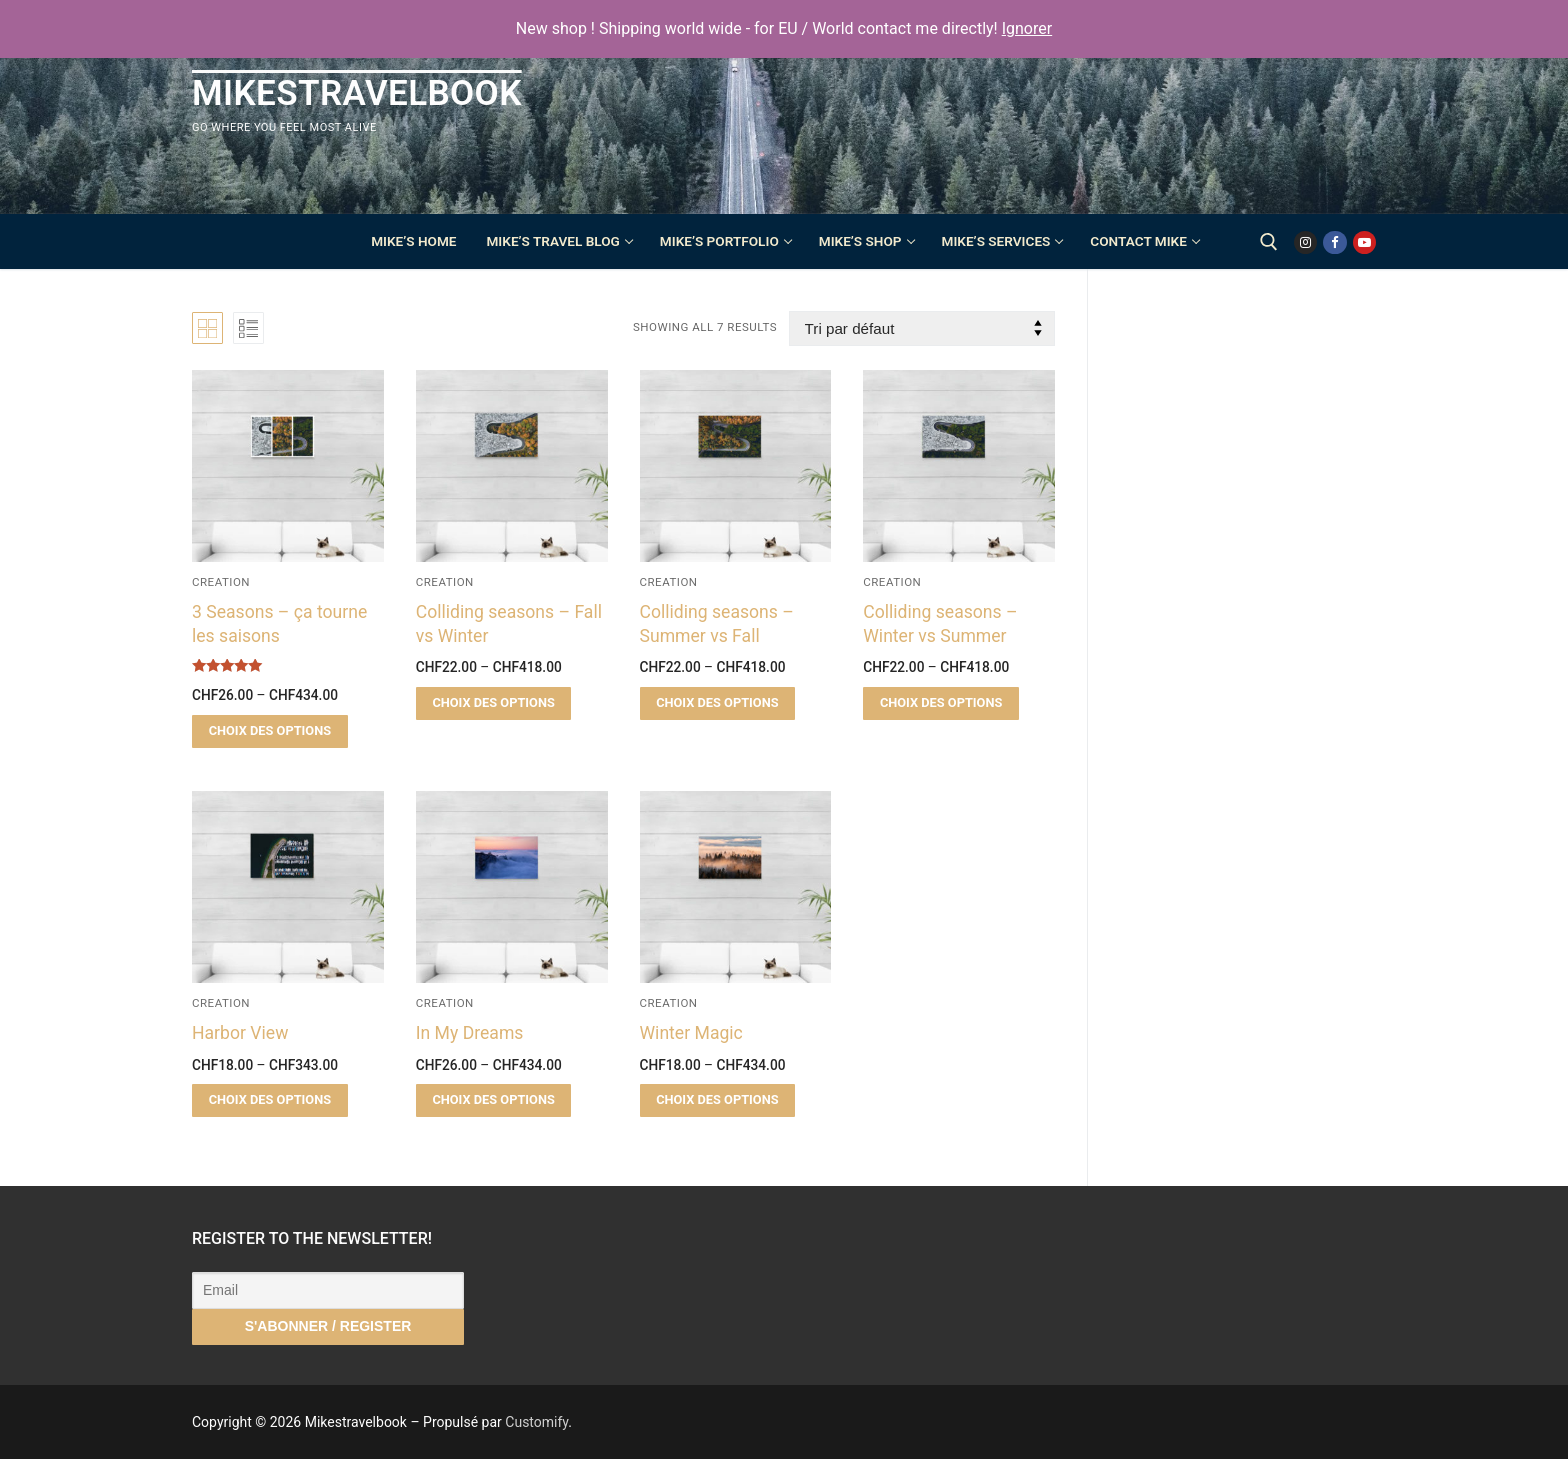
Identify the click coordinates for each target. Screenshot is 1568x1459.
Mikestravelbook (357, 93)
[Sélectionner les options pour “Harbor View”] (270, 1100)
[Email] (328, 1290)
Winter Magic (691, 1033)
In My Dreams (470, 1033)
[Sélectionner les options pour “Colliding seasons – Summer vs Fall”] (718, 703)
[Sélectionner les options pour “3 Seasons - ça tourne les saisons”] (270, 731)
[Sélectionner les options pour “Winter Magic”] (718, 1100)
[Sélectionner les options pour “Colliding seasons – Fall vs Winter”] (494, 703)
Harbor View (240, 1033)
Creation (221, 582)
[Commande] (922, 328)
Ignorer (1027, 28)
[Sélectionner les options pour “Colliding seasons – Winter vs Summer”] (941, 703)
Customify (536, 1422)
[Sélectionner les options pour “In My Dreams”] (494, 1100)
